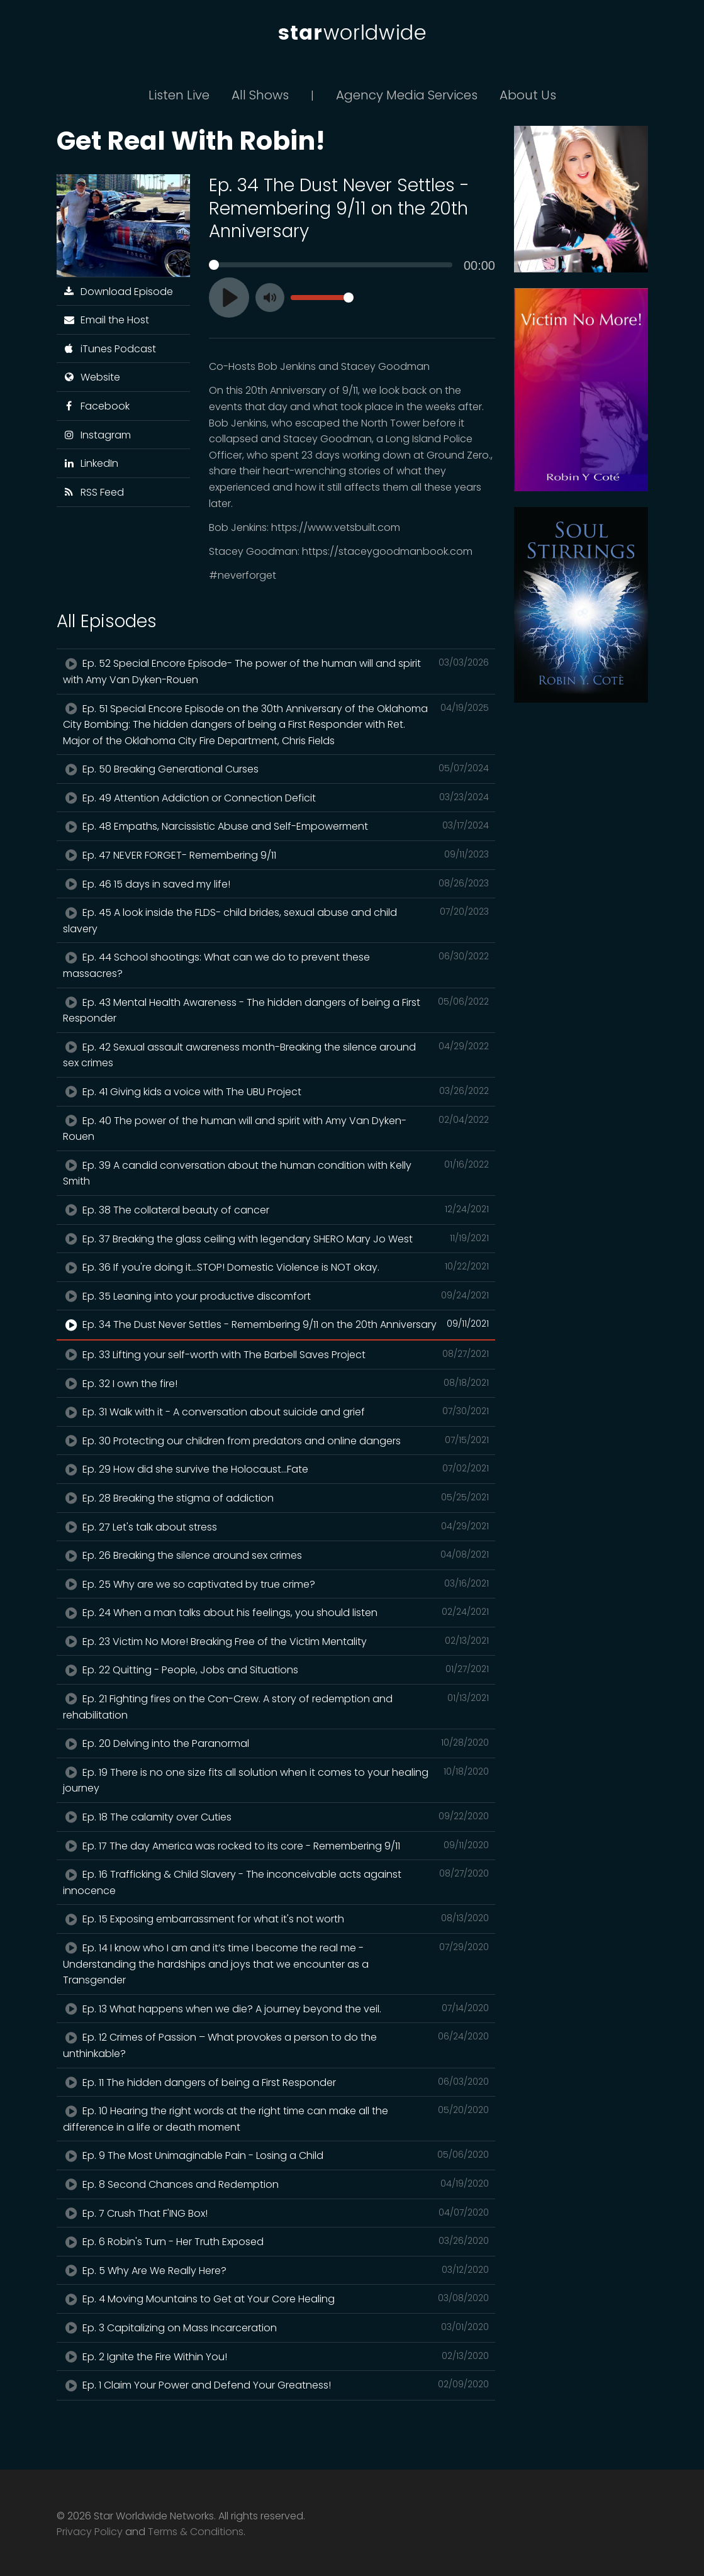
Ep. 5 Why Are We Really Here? (276, 2270)
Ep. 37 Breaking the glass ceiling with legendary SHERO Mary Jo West (276, 1238)
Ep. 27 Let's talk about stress (276, 1526)
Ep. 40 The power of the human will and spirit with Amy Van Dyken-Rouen (276, 1128)
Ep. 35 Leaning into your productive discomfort (276, 1295)
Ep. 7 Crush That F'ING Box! (276, 2213)
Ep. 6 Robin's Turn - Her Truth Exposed (276, 2241)
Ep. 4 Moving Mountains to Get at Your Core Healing (276, 2298)
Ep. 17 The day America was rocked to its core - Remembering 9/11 (276, 1845)
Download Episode (118, 291)
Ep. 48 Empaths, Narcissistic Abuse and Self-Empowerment (276, 826)
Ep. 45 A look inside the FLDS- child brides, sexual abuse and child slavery (276, 920)
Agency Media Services (407, 95)
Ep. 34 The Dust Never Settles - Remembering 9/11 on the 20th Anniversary (276, 1324)
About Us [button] (528, 95)
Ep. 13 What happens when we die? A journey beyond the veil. (276, 2008)
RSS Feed (94, 492)
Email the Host (106, 320)
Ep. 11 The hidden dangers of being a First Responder (276, 2082)
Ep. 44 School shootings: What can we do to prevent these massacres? (276, 965)
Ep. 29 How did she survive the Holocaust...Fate (276, 1468)
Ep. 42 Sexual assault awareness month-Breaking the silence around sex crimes (276, 1055)
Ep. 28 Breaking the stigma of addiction (276, 1497)
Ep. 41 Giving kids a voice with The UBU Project (276, 1091)
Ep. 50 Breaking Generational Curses (276, 768)
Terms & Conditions (195, 2531)
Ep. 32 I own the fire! (276, 1383)
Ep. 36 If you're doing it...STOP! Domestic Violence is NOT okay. (276, 1266)
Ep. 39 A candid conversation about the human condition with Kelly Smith (276, 1173)
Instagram (97, 435)
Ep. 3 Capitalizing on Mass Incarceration (276, 2327)
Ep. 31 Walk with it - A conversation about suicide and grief (276, 1411)
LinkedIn (91, 463)
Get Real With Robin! (191, 141)
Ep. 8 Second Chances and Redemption (276, 2184)
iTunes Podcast (110, 349)
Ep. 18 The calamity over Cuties (276, 1816)
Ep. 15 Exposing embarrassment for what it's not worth (276, 1918)
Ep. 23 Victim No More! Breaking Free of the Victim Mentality (276, 1641)
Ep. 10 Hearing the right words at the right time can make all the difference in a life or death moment (276, 2118)
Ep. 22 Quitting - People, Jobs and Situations (276, 1669)
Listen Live (179, 95)
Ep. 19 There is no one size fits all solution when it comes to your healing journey (276, 1780)
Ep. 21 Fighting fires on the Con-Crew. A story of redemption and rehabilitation (276, 1706)
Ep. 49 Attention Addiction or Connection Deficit (276, 797)
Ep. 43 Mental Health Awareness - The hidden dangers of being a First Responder (276, 1010)
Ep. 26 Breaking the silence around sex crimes (276, 1555)
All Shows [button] (260, 95)
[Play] (229, 297)
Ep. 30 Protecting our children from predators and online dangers (276, 1440)
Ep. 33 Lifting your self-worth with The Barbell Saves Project (276, 1354)
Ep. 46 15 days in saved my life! (276, 883)
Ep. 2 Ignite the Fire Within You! (276, 2356)
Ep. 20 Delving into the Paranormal (276, 1743)
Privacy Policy (90, 2531)
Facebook (96, 406)
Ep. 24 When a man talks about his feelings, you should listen (276, 1612)
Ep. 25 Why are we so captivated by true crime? (276, 1584)
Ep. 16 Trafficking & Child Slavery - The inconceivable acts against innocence (276, 1882)
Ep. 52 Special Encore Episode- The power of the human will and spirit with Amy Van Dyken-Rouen (276, 671)
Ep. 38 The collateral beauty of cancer (276, 1209)
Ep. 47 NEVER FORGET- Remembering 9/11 (276, 854)
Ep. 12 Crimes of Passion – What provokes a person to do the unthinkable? (276, 2045)
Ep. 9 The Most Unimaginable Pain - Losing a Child (276, 2155)
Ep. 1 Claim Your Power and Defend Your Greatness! (276, 2384)
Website (92, 377)
